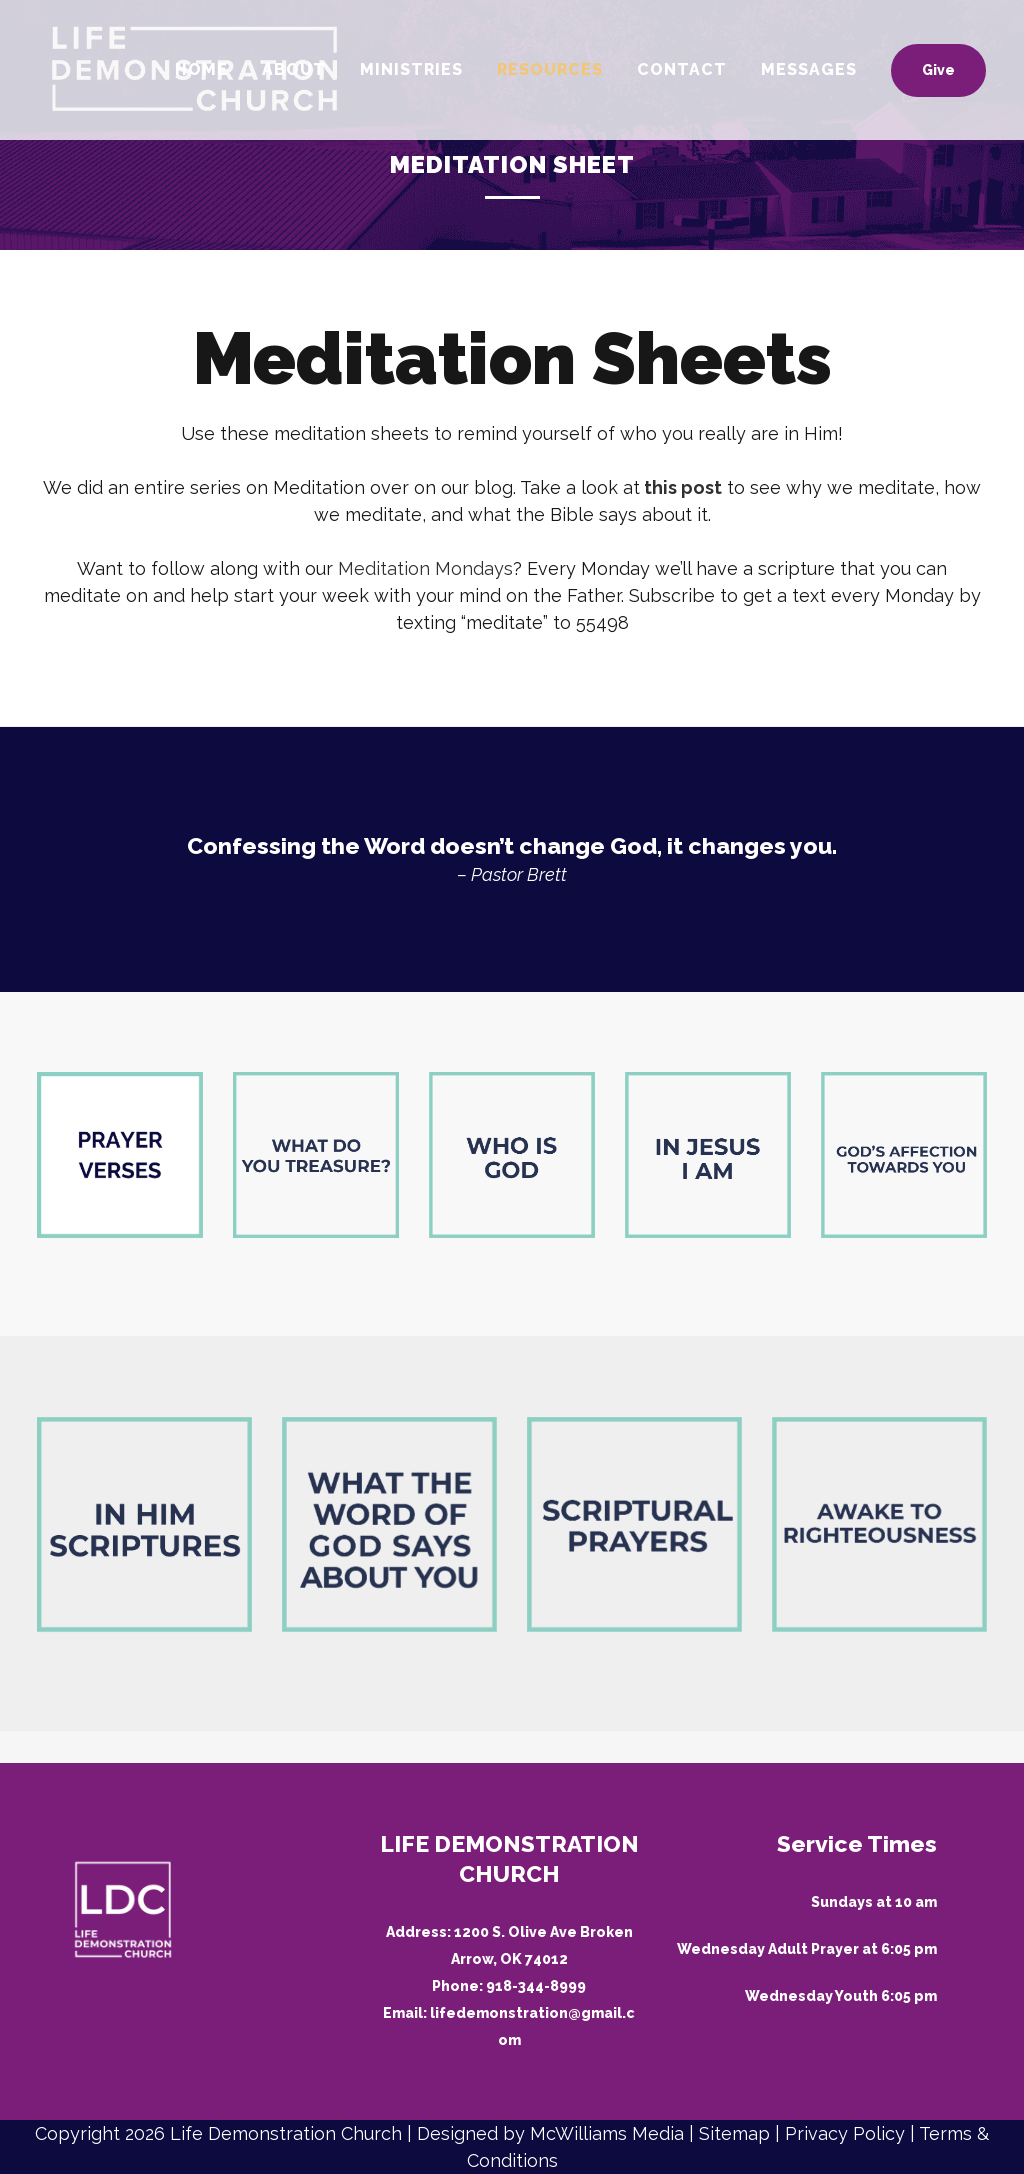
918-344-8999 (536, 1986)
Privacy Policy (845, 2133)
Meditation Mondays (425, 568)
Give (914, 70)
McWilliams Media (607, 2133)
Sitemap (734, 2133)
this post (683, 487)
